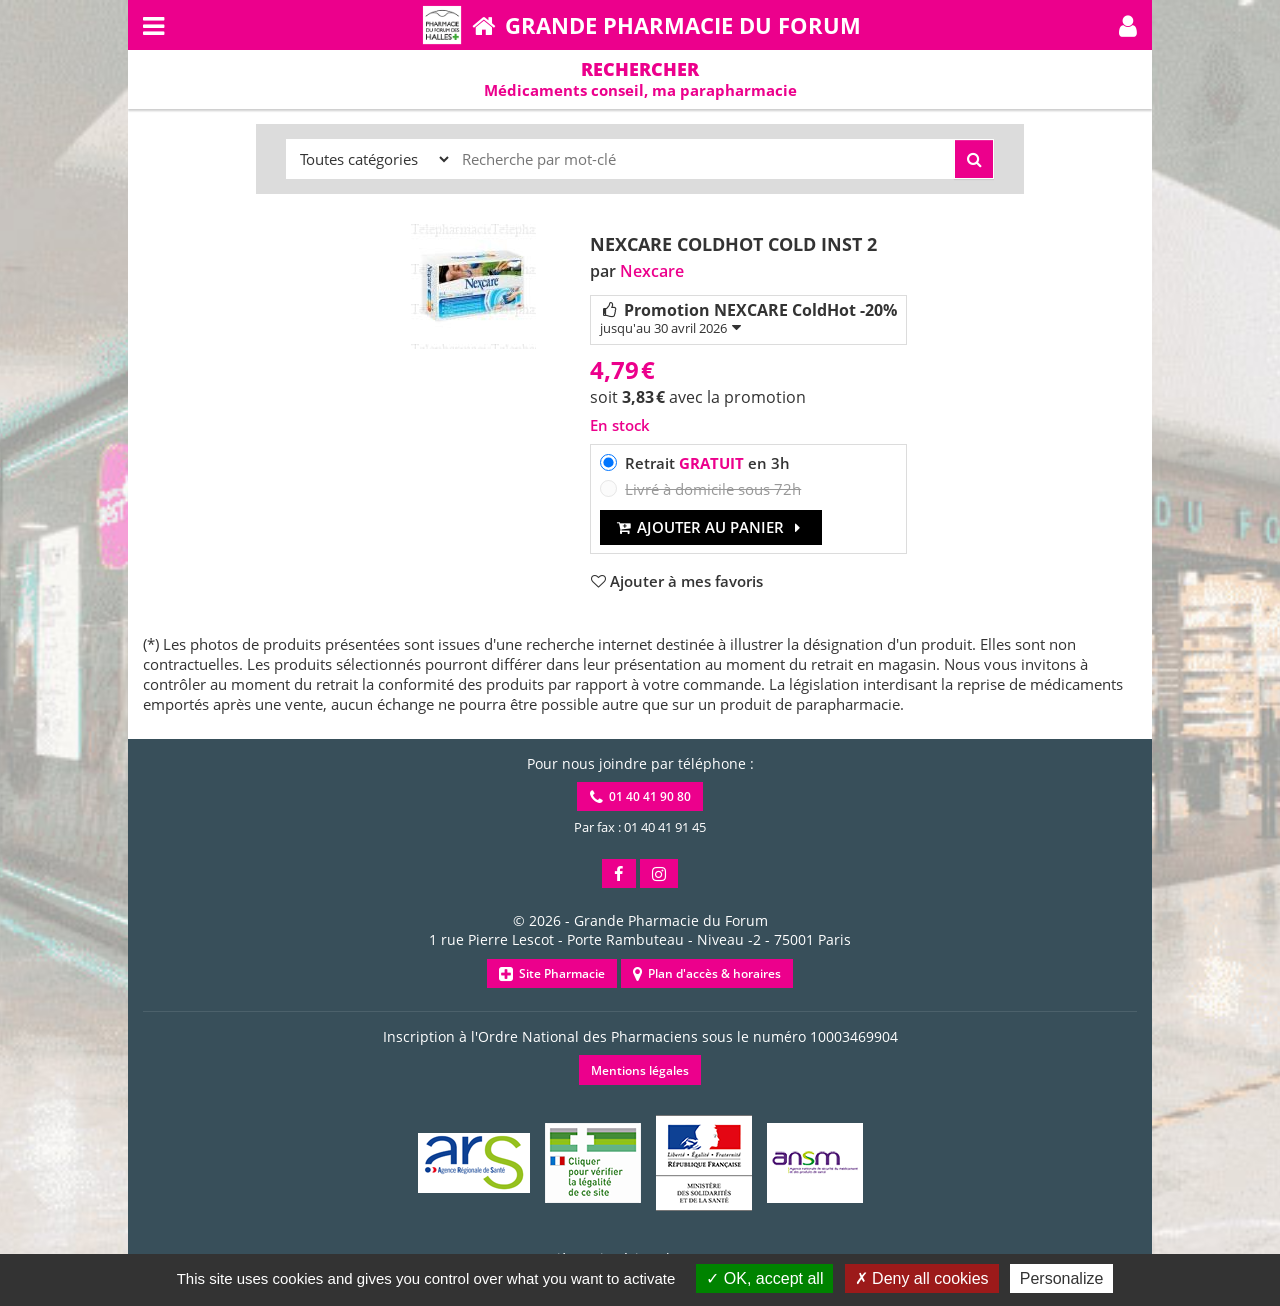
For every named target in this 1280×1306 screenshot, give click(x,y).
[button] (1128, 25)
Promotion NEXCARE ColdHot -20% (748, 318)
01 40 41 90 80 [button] (640, 796)
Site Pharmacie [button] (552, 973)
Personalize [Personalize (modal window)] (1062, 1278)
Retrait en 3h (707, 463)
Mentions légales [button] (640, 1070)
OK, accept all (764, 1278)
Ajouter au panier (711, 527)
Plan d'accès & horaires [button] (707, 973)
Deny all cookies (922, 1278)
